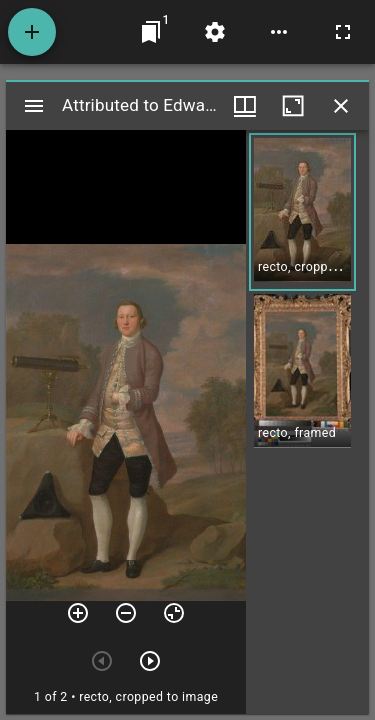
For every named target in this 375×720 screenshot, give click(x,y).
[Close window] (341, 106)
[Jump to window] (151, 32)
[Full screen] (343, 32)
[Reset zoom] (174, 613)
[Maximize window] (293, 106)
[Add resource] (32, 32)
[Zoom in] (78, 613)
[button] (302, 212)
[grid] (307, 422)
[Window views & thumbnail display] (245, 106)
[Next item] (150, 661)
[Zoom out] (126, 613)
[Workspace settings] (215, 32)
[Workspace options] (279, 32)
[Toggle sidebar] (34, 106)
